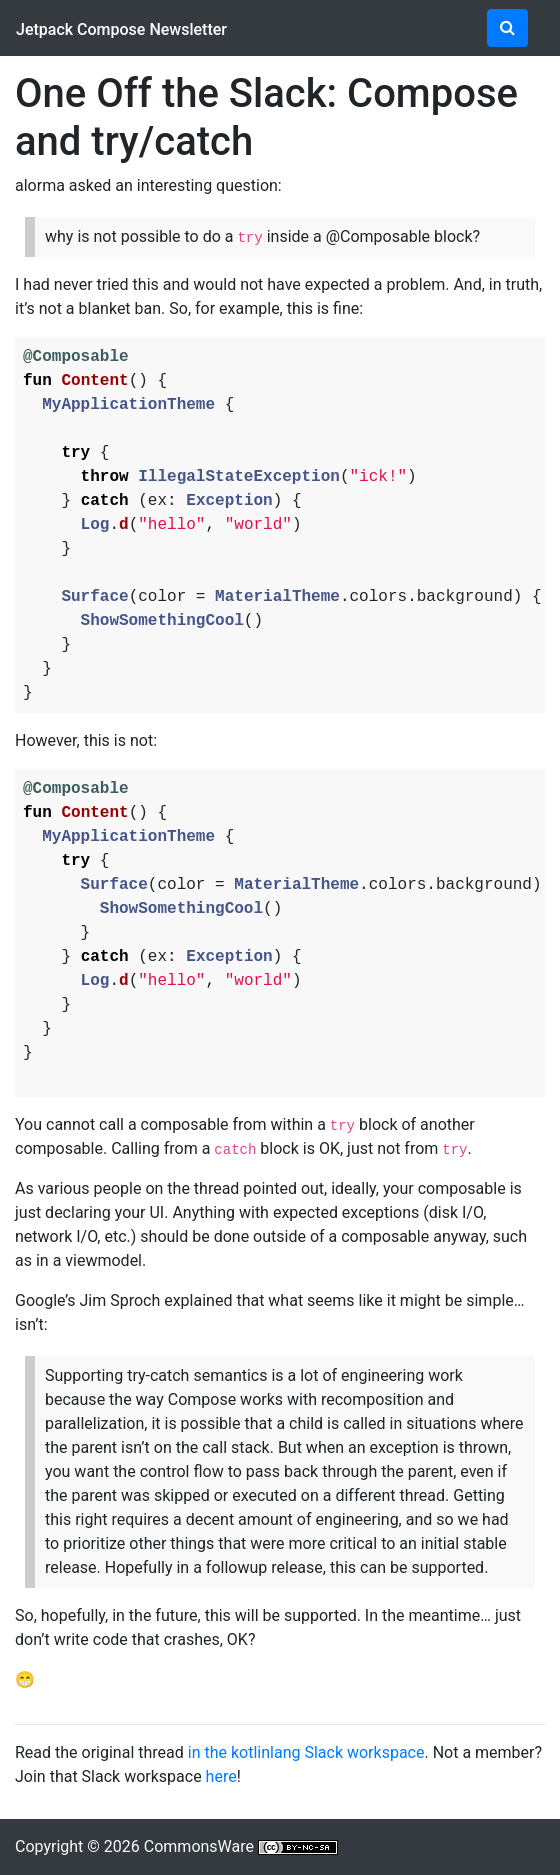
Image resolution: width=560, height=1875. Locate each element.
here (221, 1776)
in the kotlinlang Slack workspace (306, 1752)
